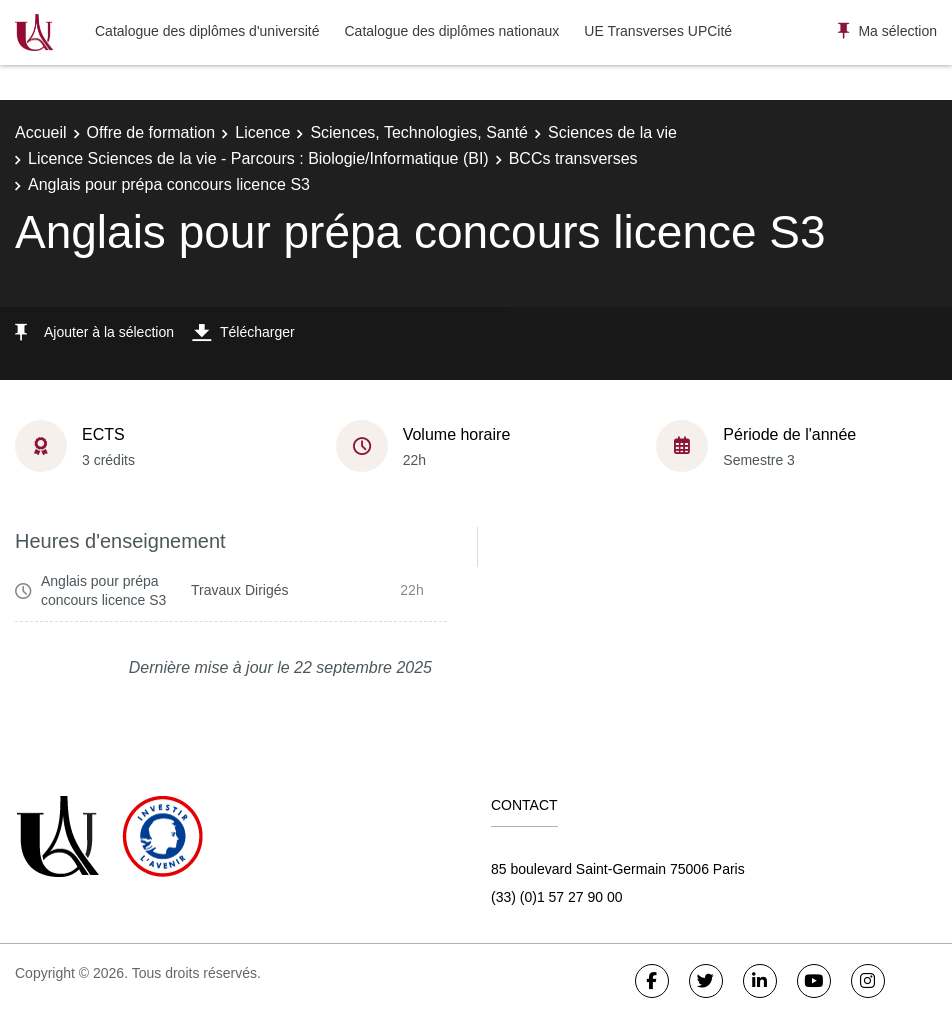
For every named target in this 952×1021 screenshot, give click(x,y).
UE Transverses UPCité (658, 31)
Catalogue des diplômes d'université (207, 31)
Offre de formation (151, 132)
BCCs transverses (573, 158)
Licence (262, 132)
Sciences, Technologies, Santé (419, 132)
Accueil (41, 132)
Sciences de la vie (612, 132)
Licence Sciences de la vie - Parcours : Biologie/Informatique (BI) (258, 158)
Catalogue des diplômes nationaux (451, 31)
